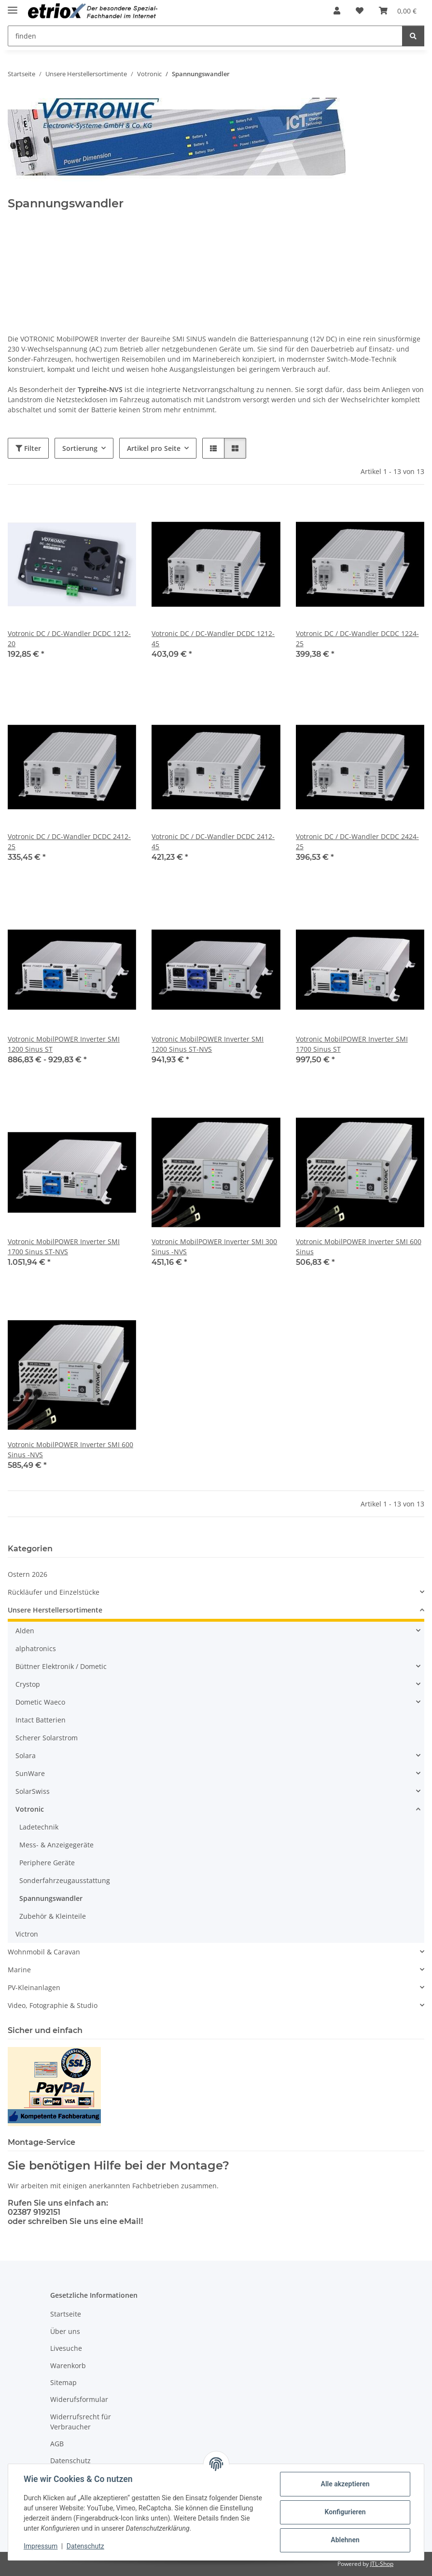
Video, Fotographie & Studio (53, 2005)
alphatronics (35, 1648)
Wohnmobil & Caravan (44, 1951)
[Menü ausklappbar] (12, 6)
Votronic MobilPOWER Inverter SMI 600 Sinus (358, 1246)
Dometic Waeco (40, 1702)
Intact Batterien (40, 1719)
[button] (337, 10)
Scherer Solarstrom (46, 1737)
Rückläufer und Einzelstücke (53, 1592)
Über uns (65, 2331)
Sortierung (80, 448)
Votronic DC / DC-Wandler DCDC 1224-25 (357, 638)
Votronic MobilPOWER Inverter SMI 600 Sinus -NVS (70, 1449)
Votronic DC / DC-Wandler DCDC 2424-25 (357, 841)
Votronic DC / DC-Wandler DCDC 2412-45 (213, 841)
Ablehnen (345, 2540)
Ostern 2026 (27, 1574)
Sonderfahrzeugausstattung (64, 1880)
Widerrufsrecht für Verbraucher (80, 2421)
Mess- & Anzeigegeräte (56, 1844)
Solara (25, 1755)
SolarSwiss (32, 1791)
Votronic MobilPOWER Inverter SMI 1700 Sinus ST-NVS (64, 1246)
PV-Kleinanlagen (34, 1987)
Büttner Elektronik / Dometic (61, 1666)
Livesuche (66, 2348)
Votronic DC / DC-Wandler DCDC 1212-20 (69, 638)
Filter (28, 448)
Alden (24, 1630)
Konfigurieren (344, 2512)
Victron (26, 1934)
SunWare (30, 1773)
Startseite (65, 2314)
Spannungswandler (51, 1898)
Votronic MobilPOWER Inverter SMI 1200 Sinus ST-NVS (208, 1044)
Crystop (27, 1684)
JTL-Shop (381, 2564)
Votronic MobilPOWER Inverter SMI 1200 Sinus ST (64, 1044)
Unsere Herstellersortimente (55, 1609)
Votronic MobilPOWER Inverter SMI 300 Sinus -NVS (214, 1246)
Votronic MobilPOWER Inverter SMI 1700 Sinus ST (352, 1044)
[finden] (413, 36)
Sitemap (63, 2382)
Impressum (40, 2546)
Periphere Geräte (47, 1862)
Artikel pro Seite (154, 448)
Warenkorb (68, 2365)
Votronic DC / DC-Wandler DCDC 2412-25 (69, 841)
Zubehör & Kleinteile (52, 1916)
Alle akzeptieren (345, 2484)
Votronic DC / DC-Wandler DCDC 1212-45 (213, 638)
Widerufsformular (79, 2399)
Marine (19, 1969)
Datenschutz (85, 2546)
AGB (57, 2443)
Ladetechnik (38, 1826)
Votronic (29, 1809)
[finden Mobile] (205, 36)
